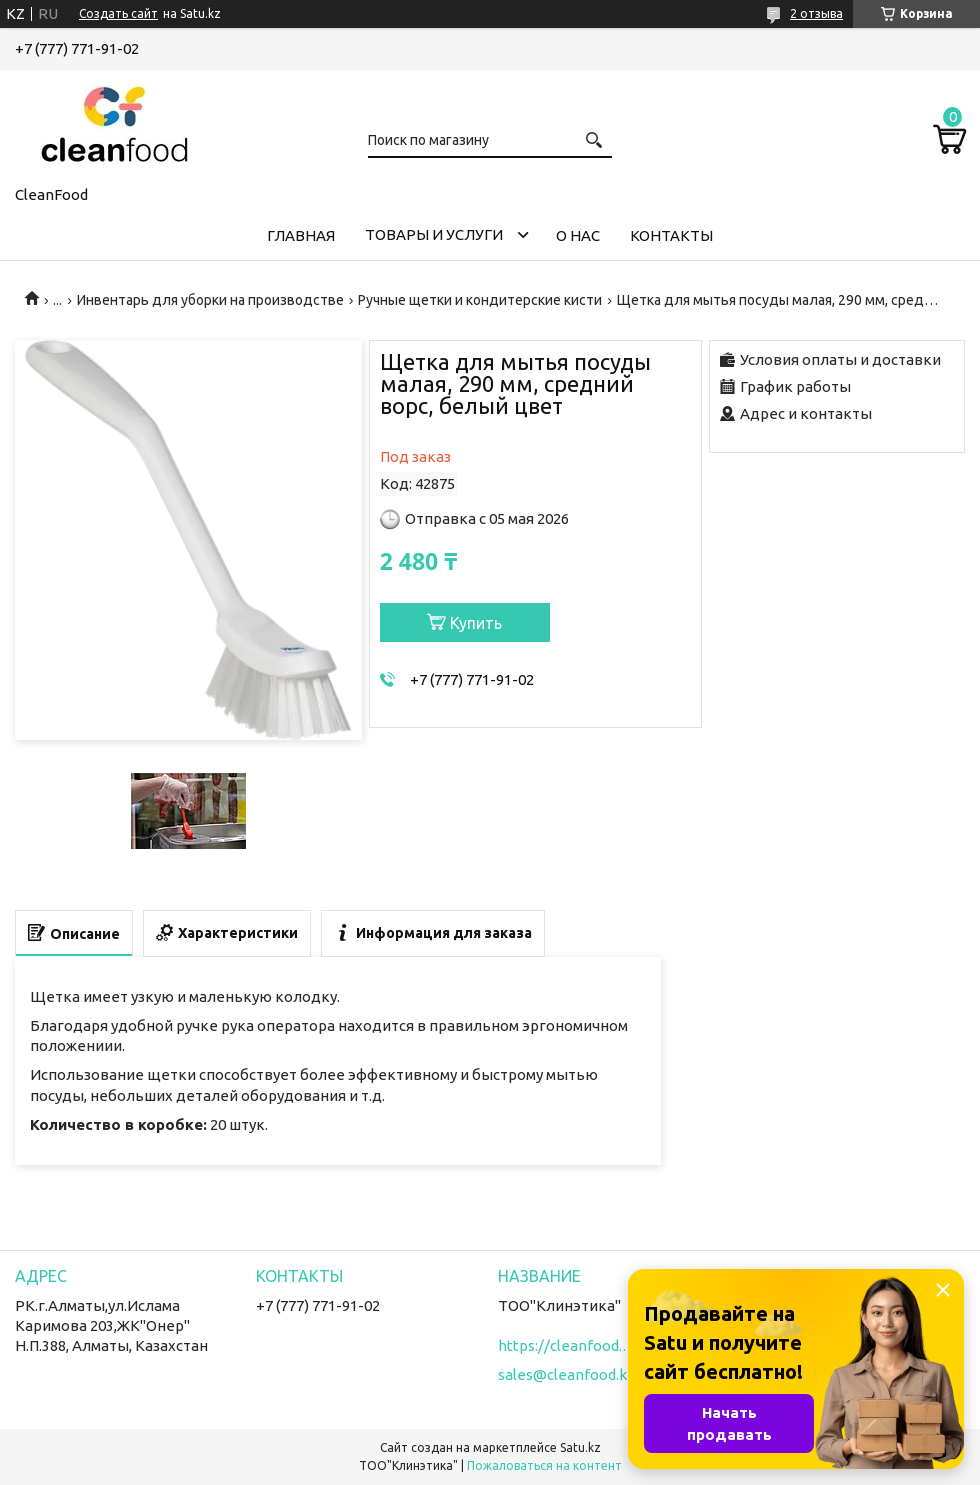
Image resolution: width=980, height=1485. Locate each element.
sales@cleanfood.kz (566, 1374)
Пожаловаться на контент (544, 1465)
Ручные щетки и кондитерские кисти (480, 300)
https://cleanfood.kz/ (568, 1345)
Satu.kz (580, 1447)
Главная (301, 235)
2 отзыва (816, 13)
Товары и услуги (434, 234)
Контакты (671, 235)
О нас (578, 235)
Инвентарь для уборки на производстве (210, 300)
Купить (476, 623)
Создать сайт (118, 13)
